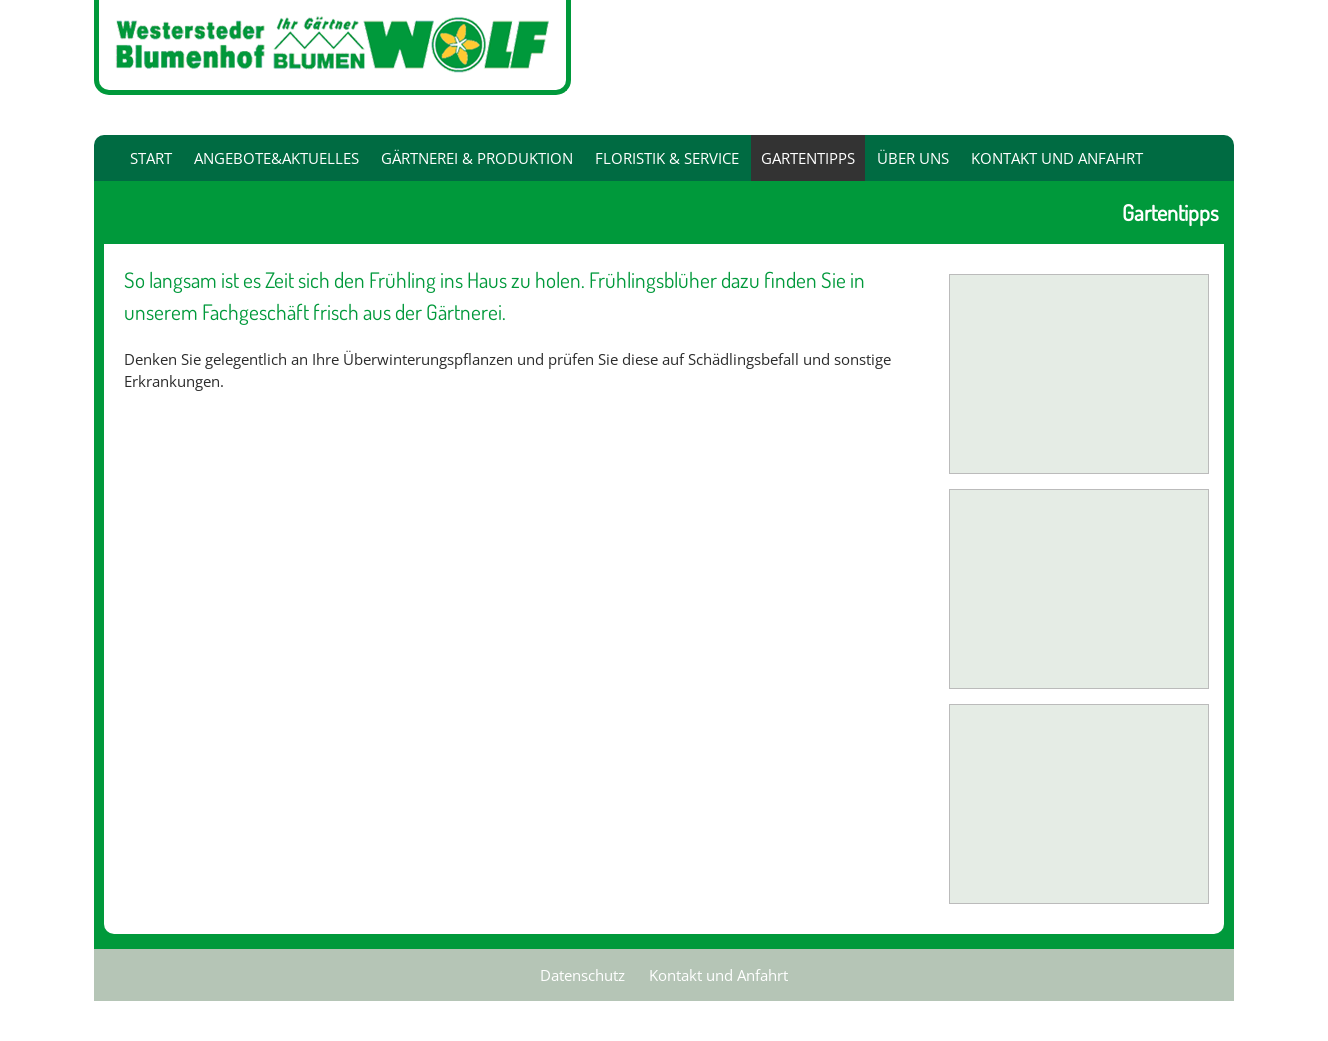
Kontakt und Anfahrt (1057, 158)
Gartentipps (808, 158)
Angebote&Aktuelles (276, 158)
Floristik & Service (667, 158)
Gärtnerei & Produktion (477, 158)
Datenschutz (582, 975)
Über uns (913, 158)
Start (151, 158)
